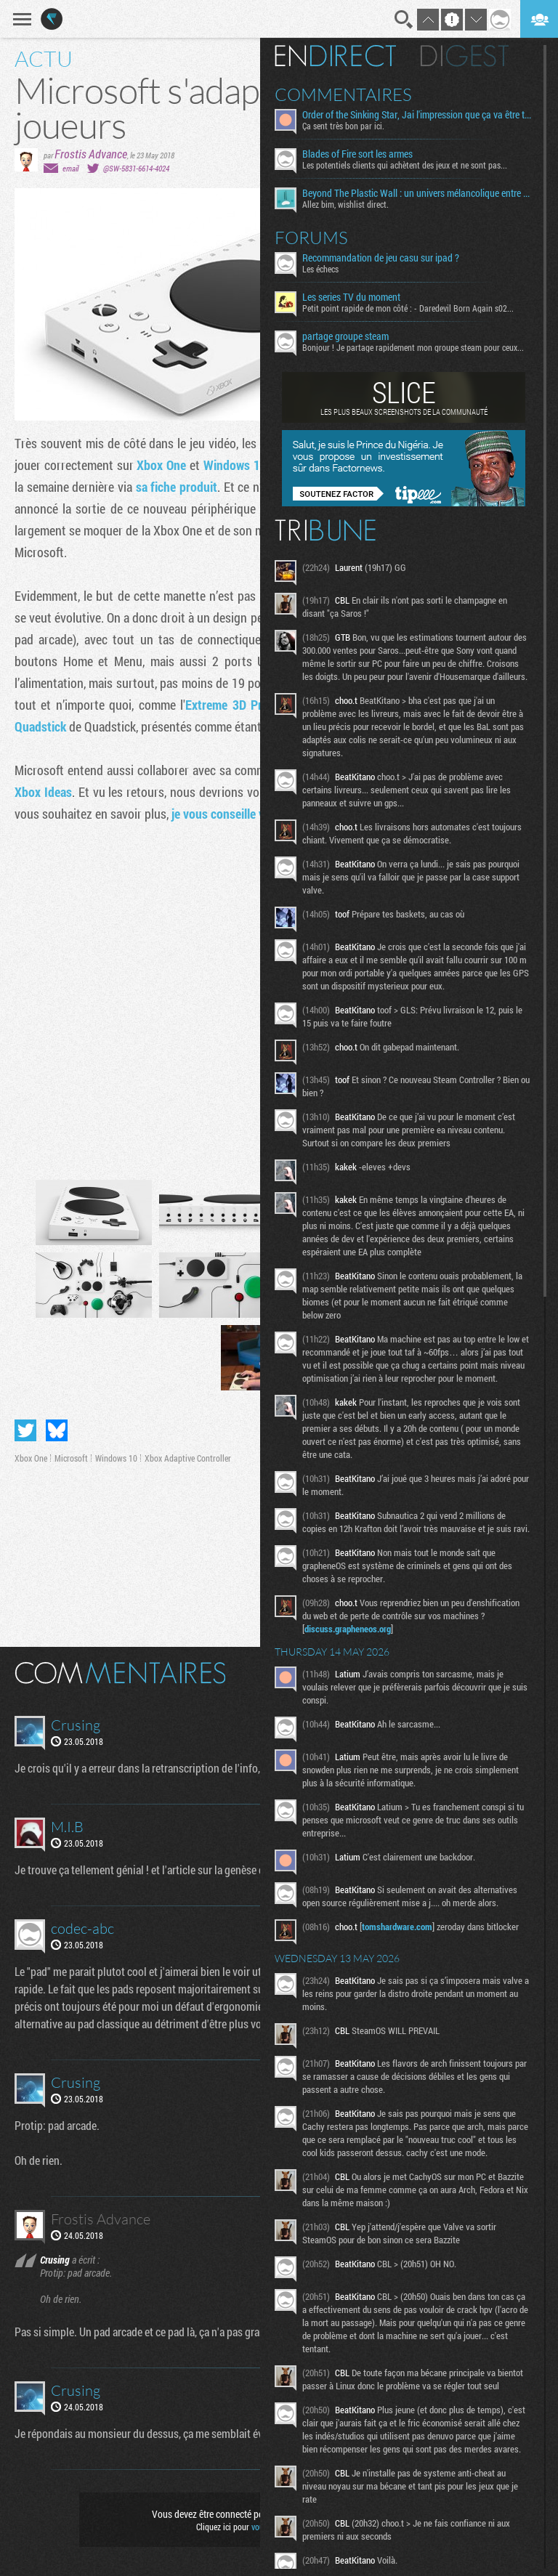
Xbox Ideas (43, 792)
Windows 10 (235, 465)
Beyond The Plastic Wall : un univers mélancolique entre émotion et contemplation (417, 193)
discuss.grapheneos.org (347, 1628)
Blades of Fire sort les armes (357, 154)
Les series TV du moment (351, 297)
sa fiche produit (176, 486)
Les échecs (320, 269)
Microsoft (71, 1458)
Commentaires (343, 94)
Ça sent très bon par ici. (343, 126)
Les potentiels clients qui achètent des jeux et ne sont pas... (404, 165)
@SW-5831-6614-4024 (136, 168)
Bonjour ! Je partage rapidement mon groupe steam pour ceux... (413, 347)
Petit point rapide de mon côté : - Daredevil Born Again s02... (408, 308)
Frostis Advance (90, 153)
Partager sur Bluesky (57, 1430)
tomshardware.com (397, 1926)
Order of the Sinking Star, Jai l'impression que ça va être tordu (417, 115)
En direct (335, 56)
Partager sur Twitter (25, 1430)
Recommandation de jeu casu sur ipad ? (380, 258)
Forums (311, 237)
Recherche (404, 20)
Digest (464, 56)
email (70, 168)
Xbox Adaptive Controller (188, 1458)
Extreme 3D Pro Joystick (251, 704)
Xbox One (161, 465)
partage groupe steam (345, 336)
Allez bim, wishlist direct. (345, 204)
